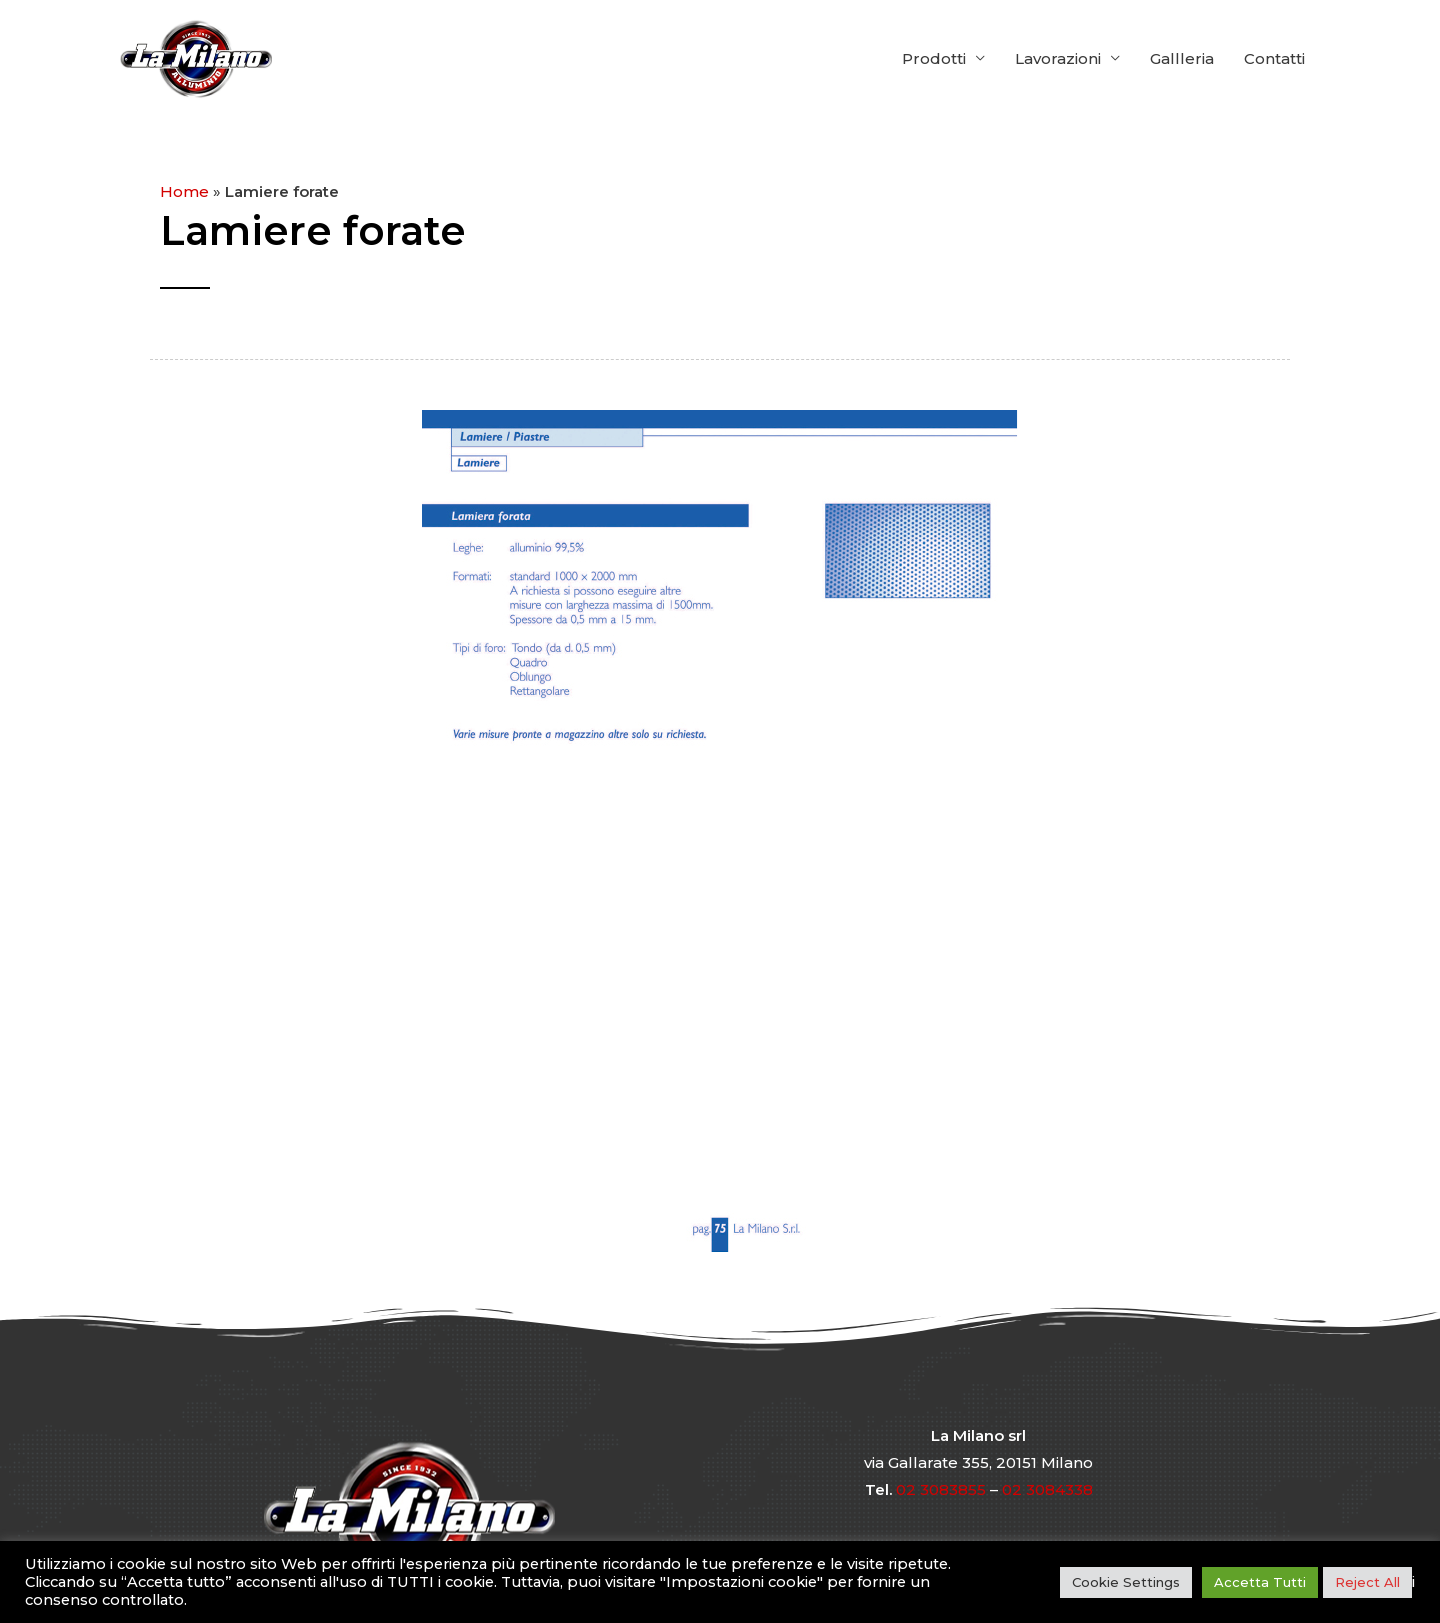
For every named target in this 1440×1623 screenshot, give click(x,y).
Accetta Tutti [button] (1260, 1582)
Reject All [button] (1367, 1582)
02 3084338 (1047, 1489)
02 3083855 (941, 1489)
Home (184, 191)
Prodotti (934, 58)
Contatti (1274, 58)
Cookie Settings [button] (1126, 1582)
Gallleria (1182, 58)
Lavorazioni (1058, 58)
